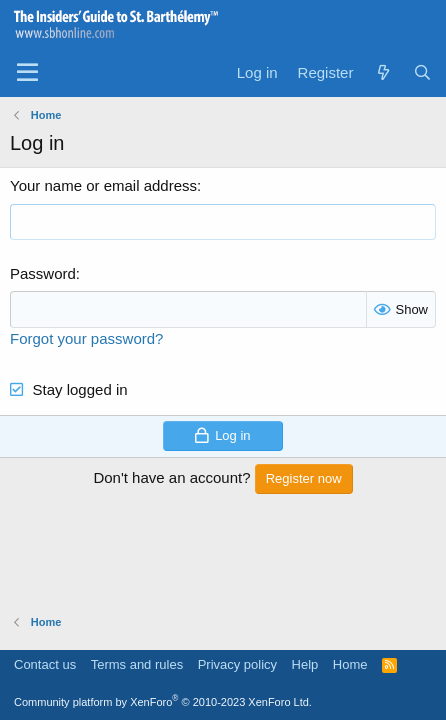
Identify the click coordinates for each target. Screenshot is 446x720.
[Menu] (27, 73)
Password (43, 273)
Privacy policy (237, 664)
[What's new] (382, 72)
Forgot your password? (86, 338)
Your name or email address (103, 185)
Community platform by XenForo (163, 702)
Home (350, 664)
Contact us (45, 664)
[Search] (422, 72)
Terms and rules (137, 664)
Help (305, 664)
